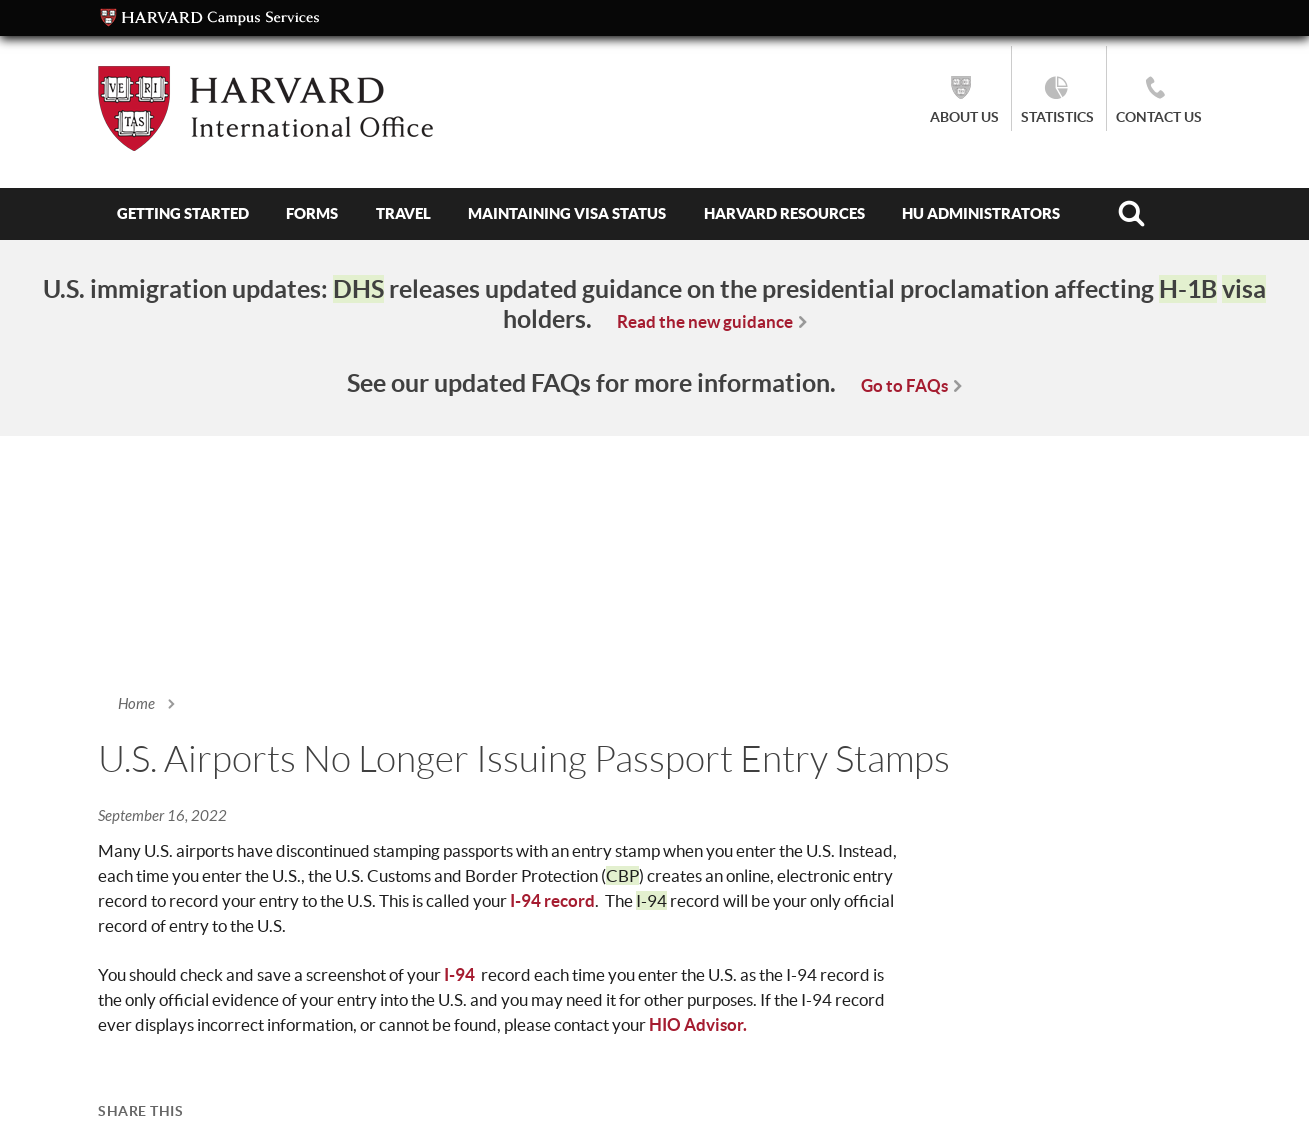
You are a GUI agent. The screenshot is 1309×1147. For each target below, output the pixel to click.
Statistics (1057, 117)
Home (136, 704)
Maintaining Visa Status (567, 213)
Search (1131, 214)
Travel (403, 213)
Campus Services (210, 18)
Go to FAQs (904, 385)
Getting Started (183, 213)
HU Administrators (981, 213)
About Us (964, 117)
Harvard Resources (784, 213)
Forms (312, 213)
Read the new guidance (705, 321)
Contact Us (1159, 117)
